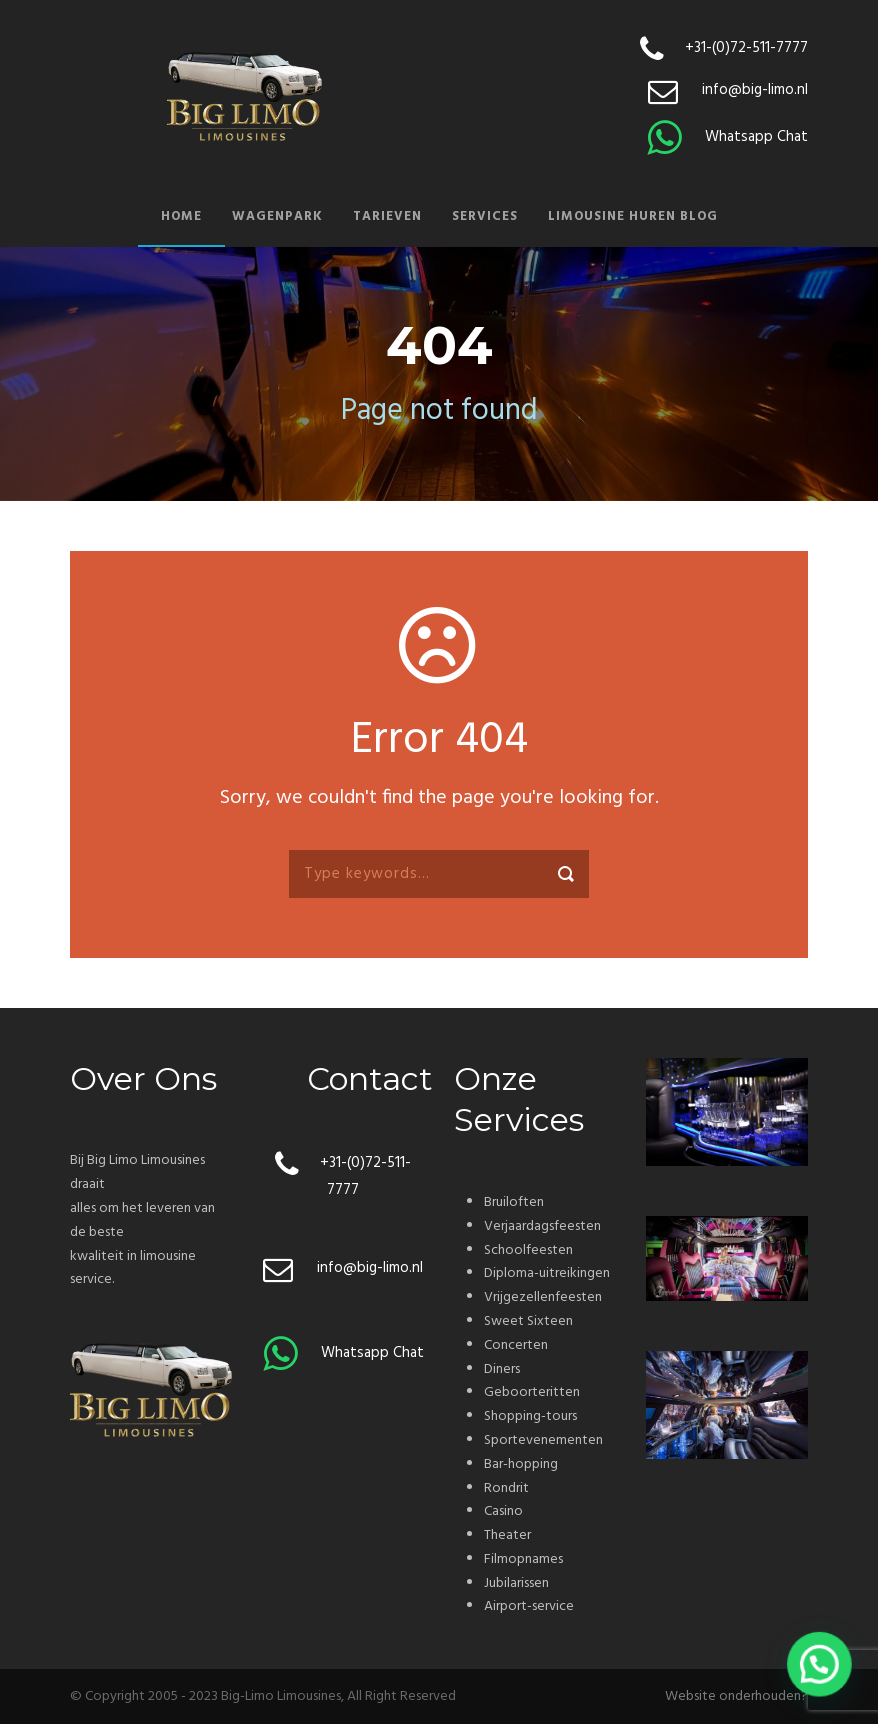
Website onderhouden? (736, 1696)
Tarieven (387, 216)
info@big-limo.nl (755, 90)
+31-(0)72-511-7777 (746, 48)
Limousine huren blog (633, 216)
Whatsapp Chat (756, 137)
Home (181, 216)
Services (485, 216)
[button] (820, 1667)
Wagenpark (277, 216)
